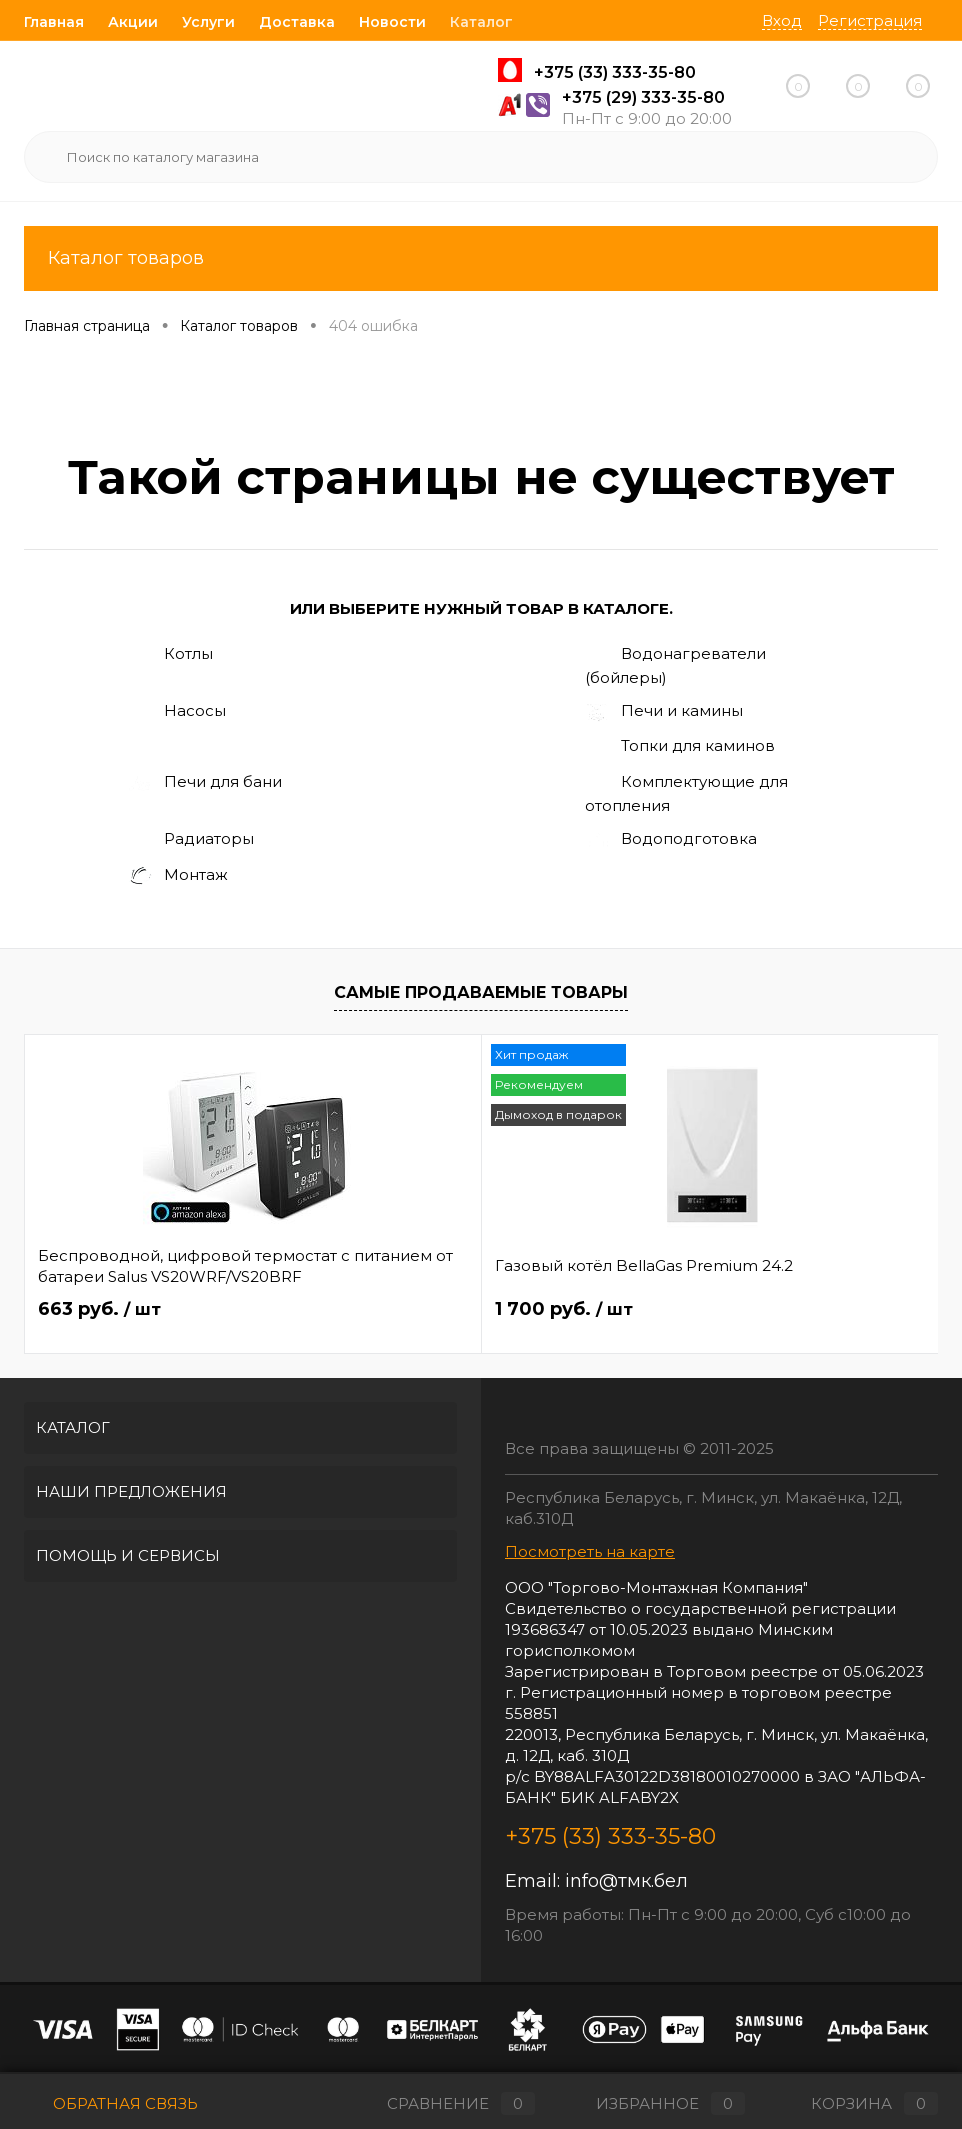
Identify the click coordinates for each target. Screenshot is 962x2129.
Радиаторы (191, 840)
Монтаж (178, 876)
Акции (133, 22)
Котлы (170, 655)
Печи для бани (205, 783)
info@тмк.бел (626, 1881)
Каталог (481, 22)
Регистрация (870, 20)
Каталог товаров (481, 258)
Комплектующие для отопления (686, 793)
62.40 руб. (719, 1309)
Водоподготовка (671, 840)
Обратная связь (111, 2103)
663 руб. (99, 1309)
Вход (782, 20)
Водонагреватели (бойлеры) (675, 665)
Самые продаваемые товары (481, 992)
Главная (54, 22)
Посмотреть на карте (590, 1551)
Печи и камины (664, 712)
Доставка (297, 22)
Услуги (208, 22)
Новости (392, 22)
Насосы (177, 712)
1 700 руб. (412, 1309)
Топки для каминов (680, 747)
